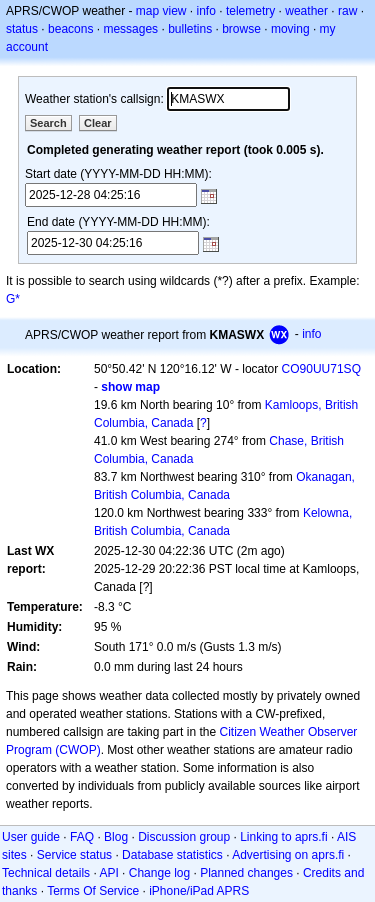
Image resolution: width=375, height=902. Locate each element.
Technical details (46, 873)
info (206, 11)
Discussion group (184, 837)
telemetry (250, 11)
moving (290, 29)
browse (241, 29)
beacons (70, 29)
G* (13, 299)
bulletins (190, 29)
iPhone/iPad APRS (199, 891)
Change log (159, 873)
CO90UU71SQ (321, 369)
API (108, 873)
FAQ (82, 837)
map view (161, 11)
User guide (31, 837)
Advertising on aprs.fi (288, 855)
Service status (74, 855)
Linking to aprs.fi (283, 837)
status (22, 29)
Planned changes (246, 873)
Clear (98, 123)
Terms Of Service (93, 891)
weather (306, 11)
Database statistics (172, 855)
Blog (116, 837)
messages (130, 29)
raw (347, 11)
